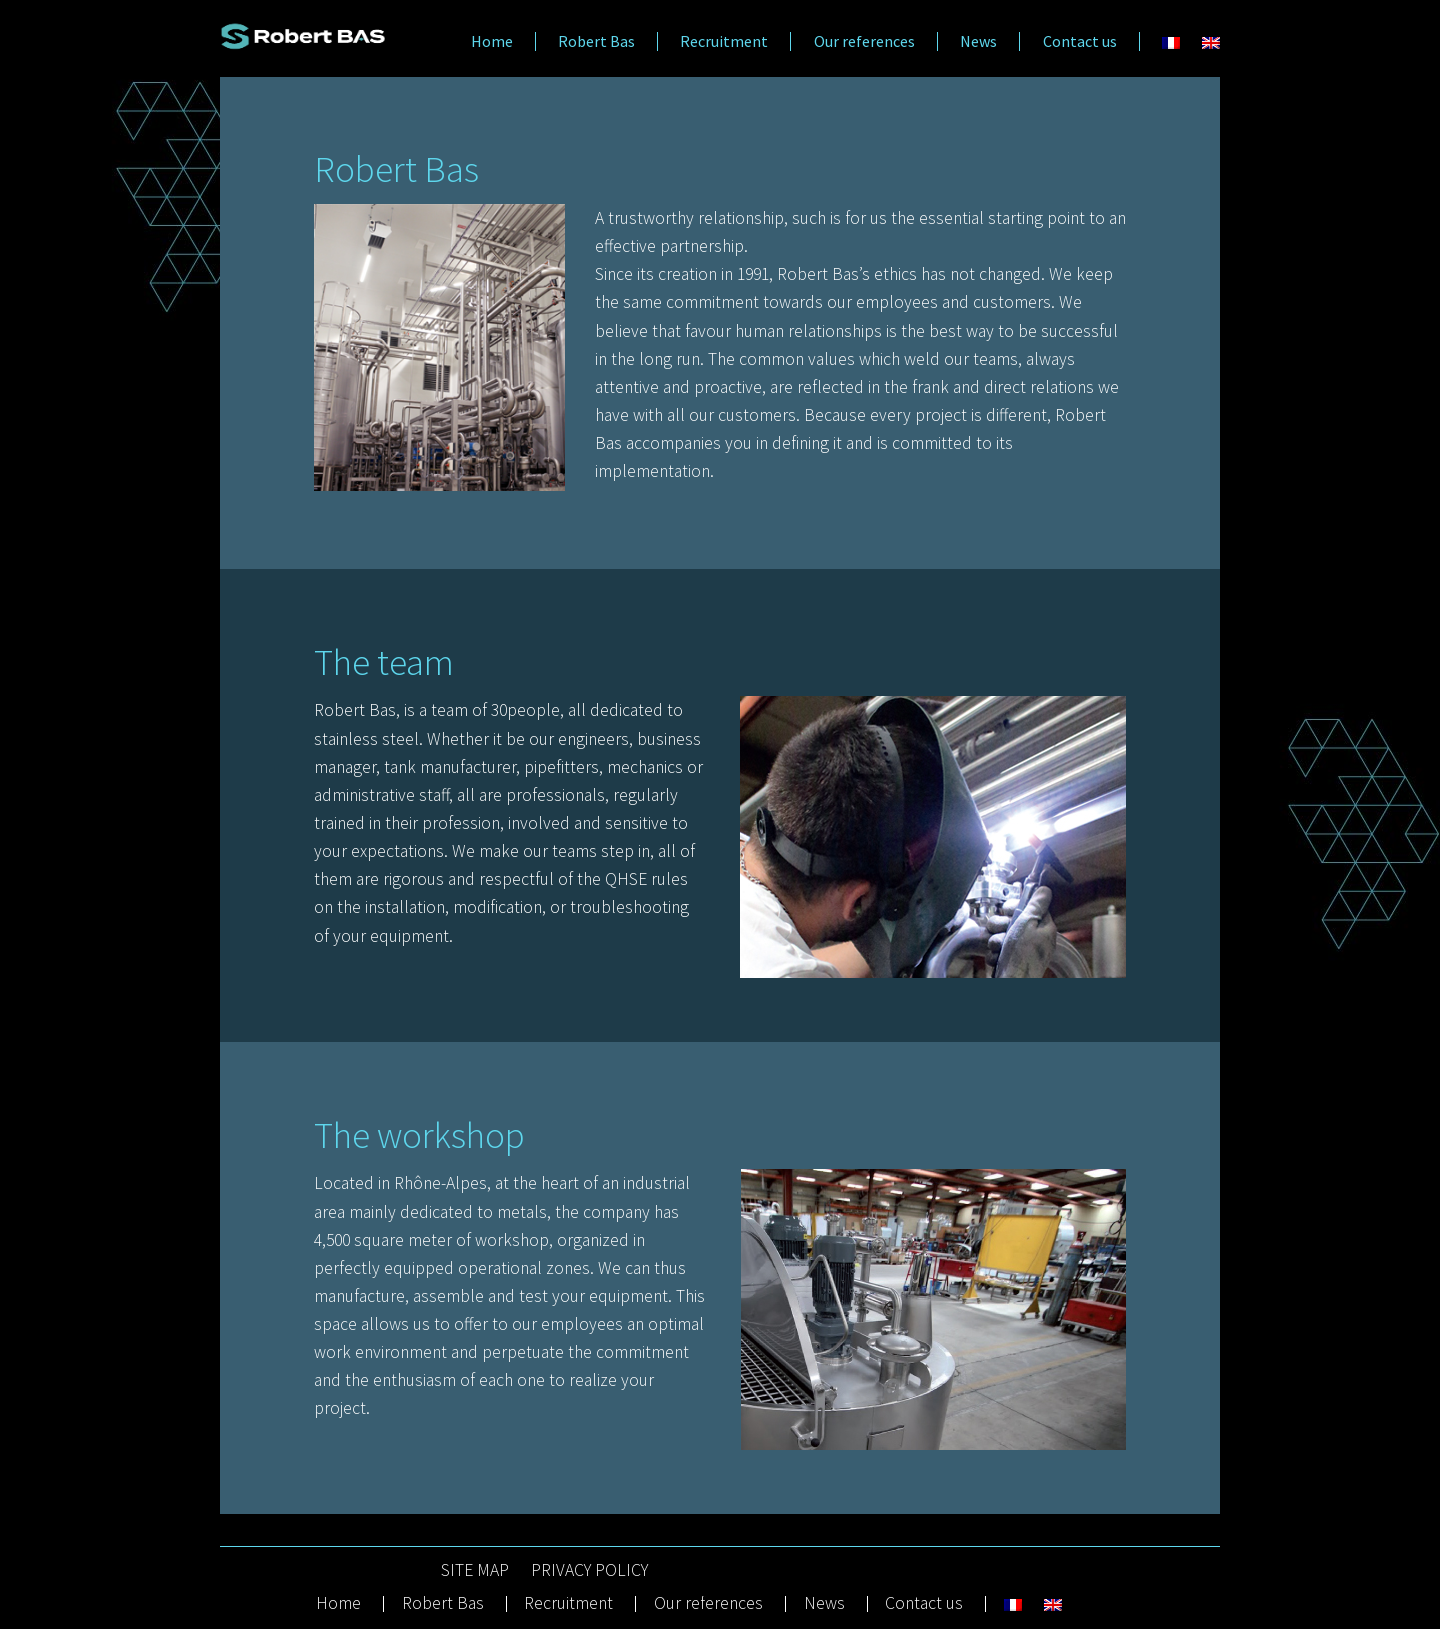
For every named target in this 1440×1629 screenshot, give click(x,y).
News (978, 41)
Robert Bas (596, 41)
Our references (864, 41)
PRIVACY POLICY (589, 1571)
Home (492, 41)
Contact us (1080, 41)
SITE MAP (475, 1571)
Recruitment (724, 41)
